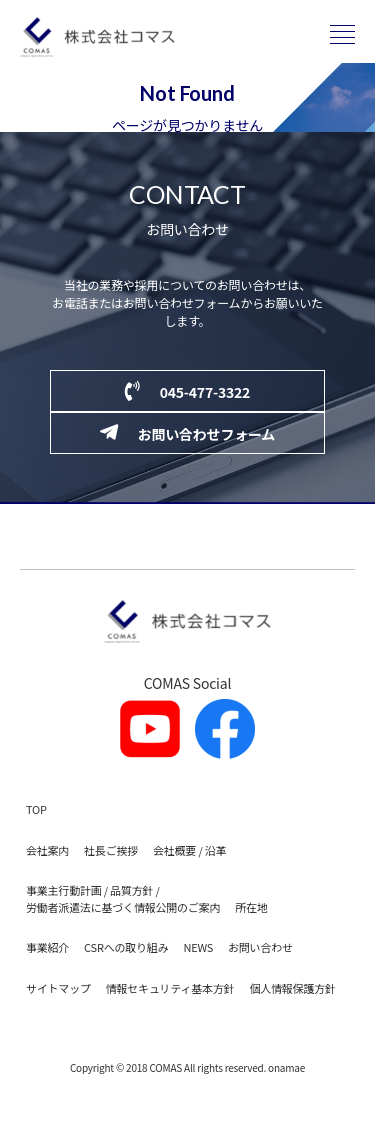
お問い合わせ (260, 947)
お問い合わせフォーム (187, 433)
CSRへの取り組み (126, 947)
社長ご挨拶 (111, 850)
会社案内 (47, 850)
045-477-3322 (187, 391)
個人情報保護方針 (292, 988)
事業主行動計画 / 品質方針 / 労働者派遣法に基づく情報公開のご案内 (123, 898)
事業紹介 (47, 947)
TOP (36, 809)
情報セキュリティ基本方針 (170, 988)
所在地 (251, 907)
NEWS (198, 947)
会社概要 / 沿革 (189, 850)
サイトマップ (58, 988)
